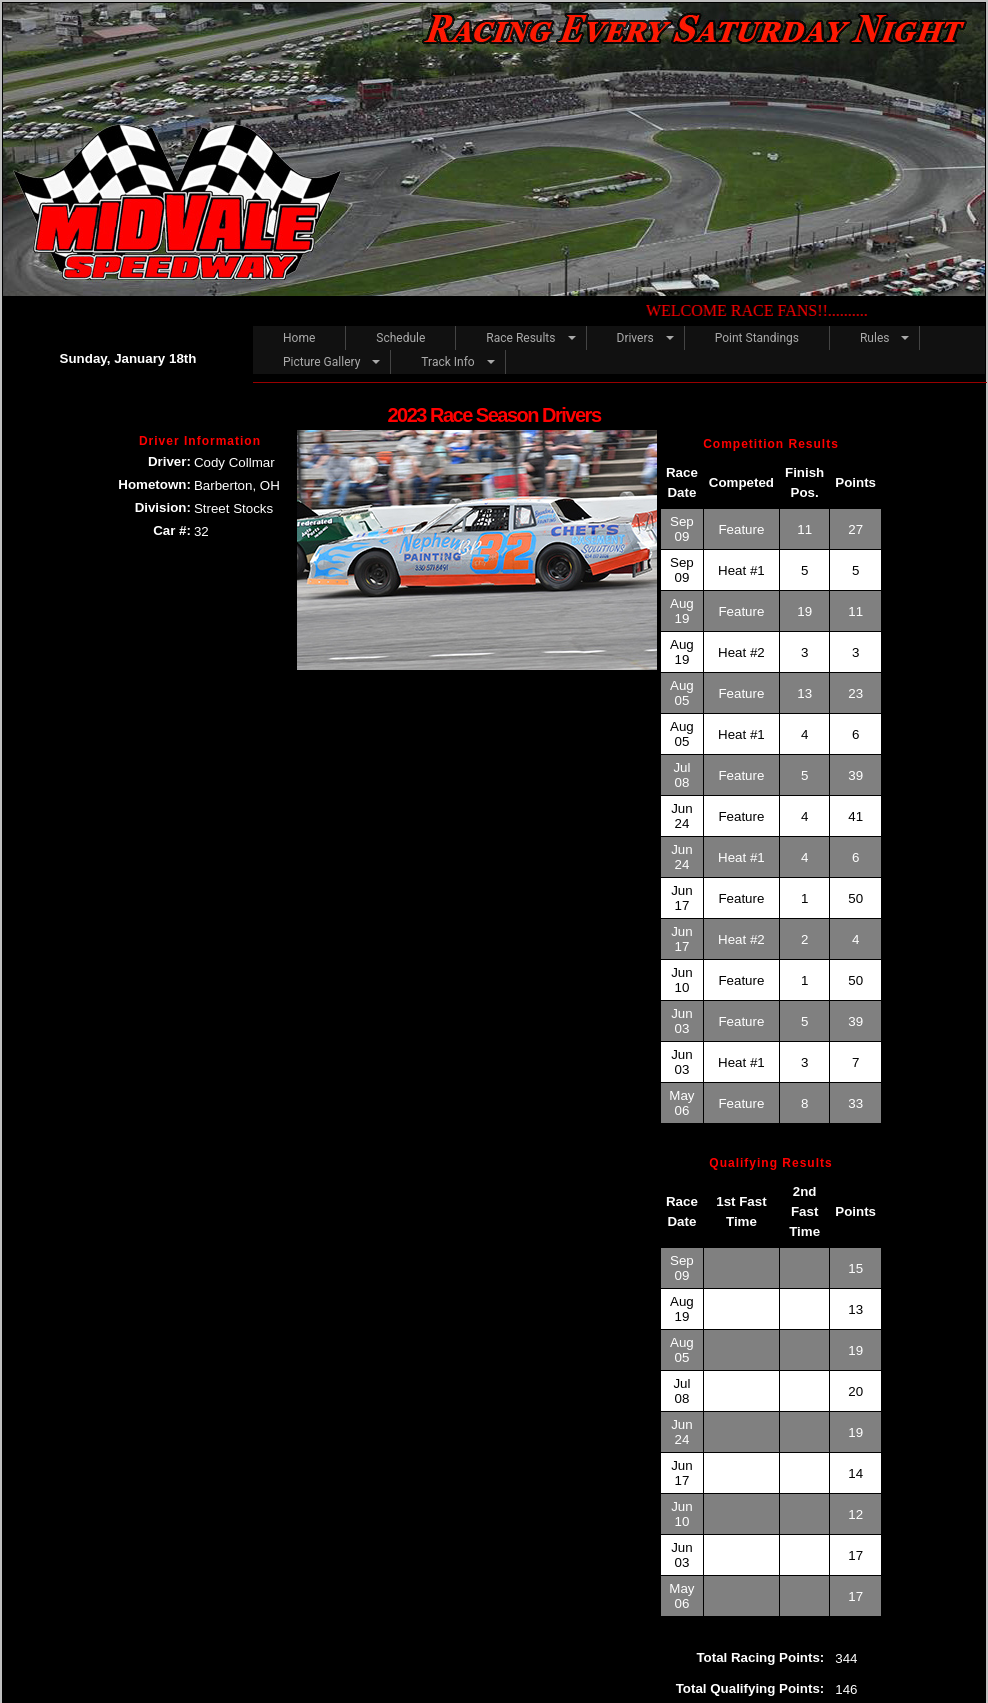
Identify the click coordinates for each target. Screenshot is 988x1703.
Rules (874, 338)
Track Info (447, 362)
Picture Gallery (321, 362)
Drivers (635, 338)
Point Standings (757, 338)
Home (299, 338)
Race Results (520, 338)
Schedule (400, 338)
